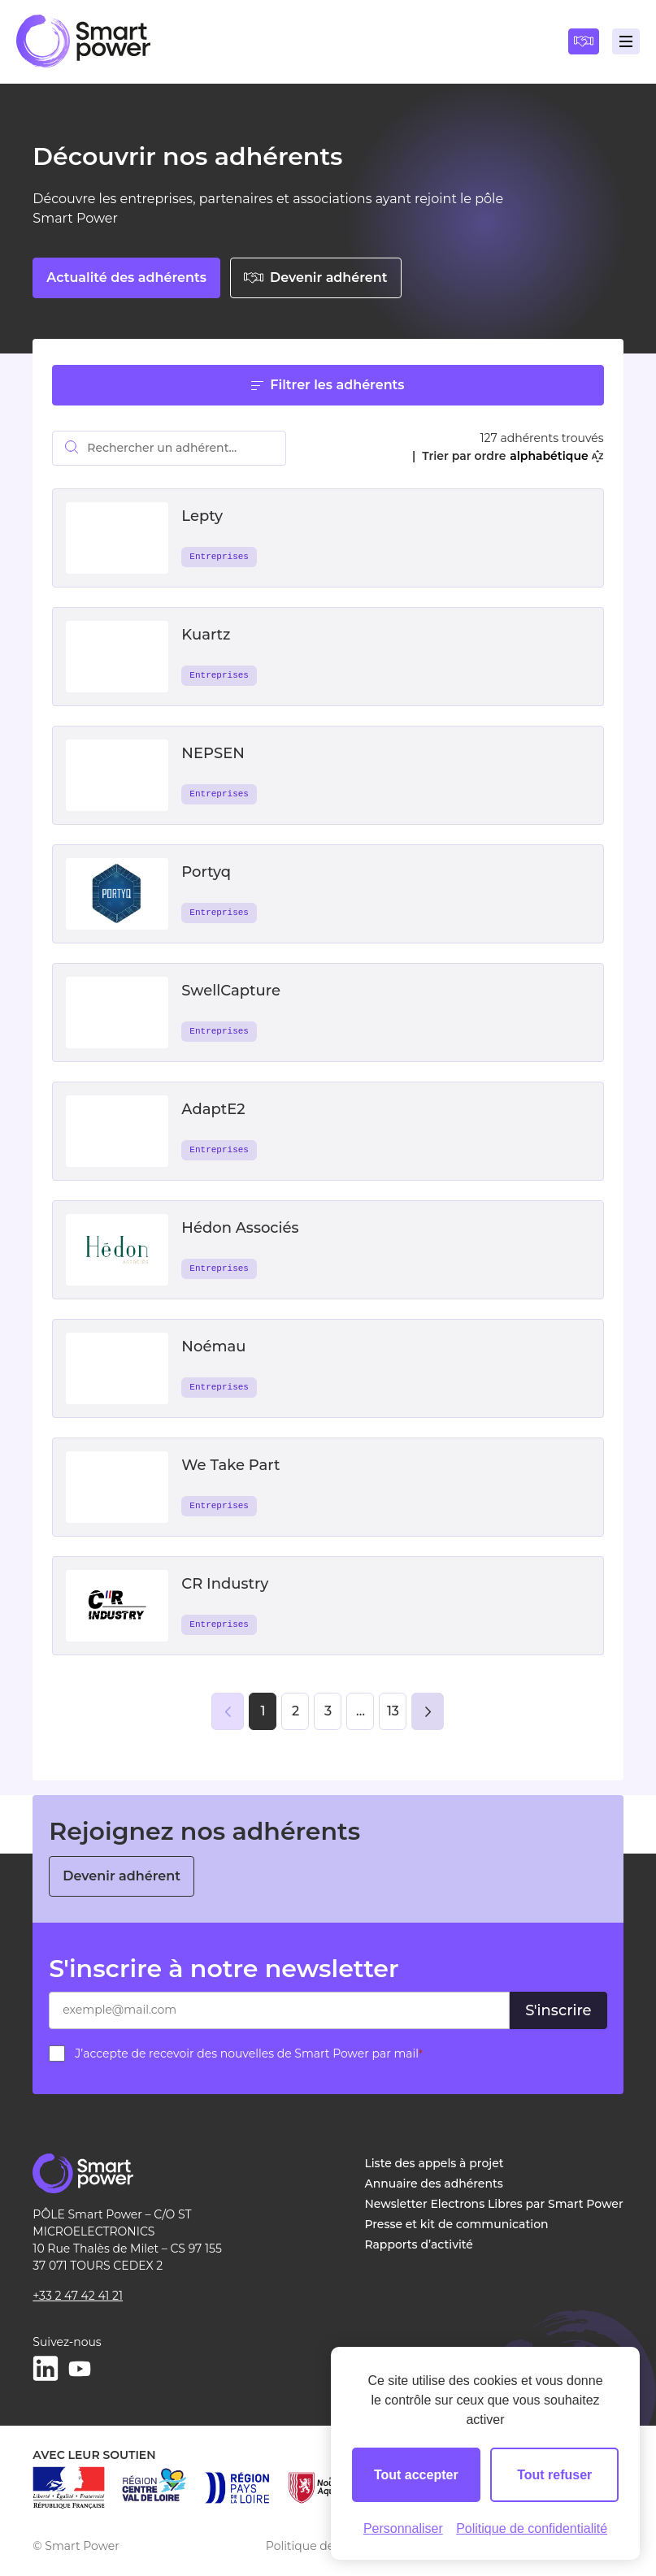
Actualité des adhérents (126, 277)
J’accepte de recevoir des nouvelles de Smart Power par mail (249, 2053)
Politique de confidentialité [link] (531, 2528)
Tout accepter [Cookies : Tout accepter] (416, 2475)
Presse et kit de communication (456, 2224)
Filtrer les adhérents (327, 384)
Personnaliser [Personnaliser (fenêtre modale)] (403, 2528)
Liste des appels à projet (433, 2163)
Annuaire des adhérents (433, 2183)
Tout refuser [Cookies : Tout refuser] (554, 2475)
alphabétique (556, 456)
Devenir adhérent (316, 277)
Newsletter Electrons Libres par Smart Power (493, 2204)
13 (393, 1711)
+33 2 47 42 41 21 (78, 2295)
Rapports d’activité (418, 2244)
